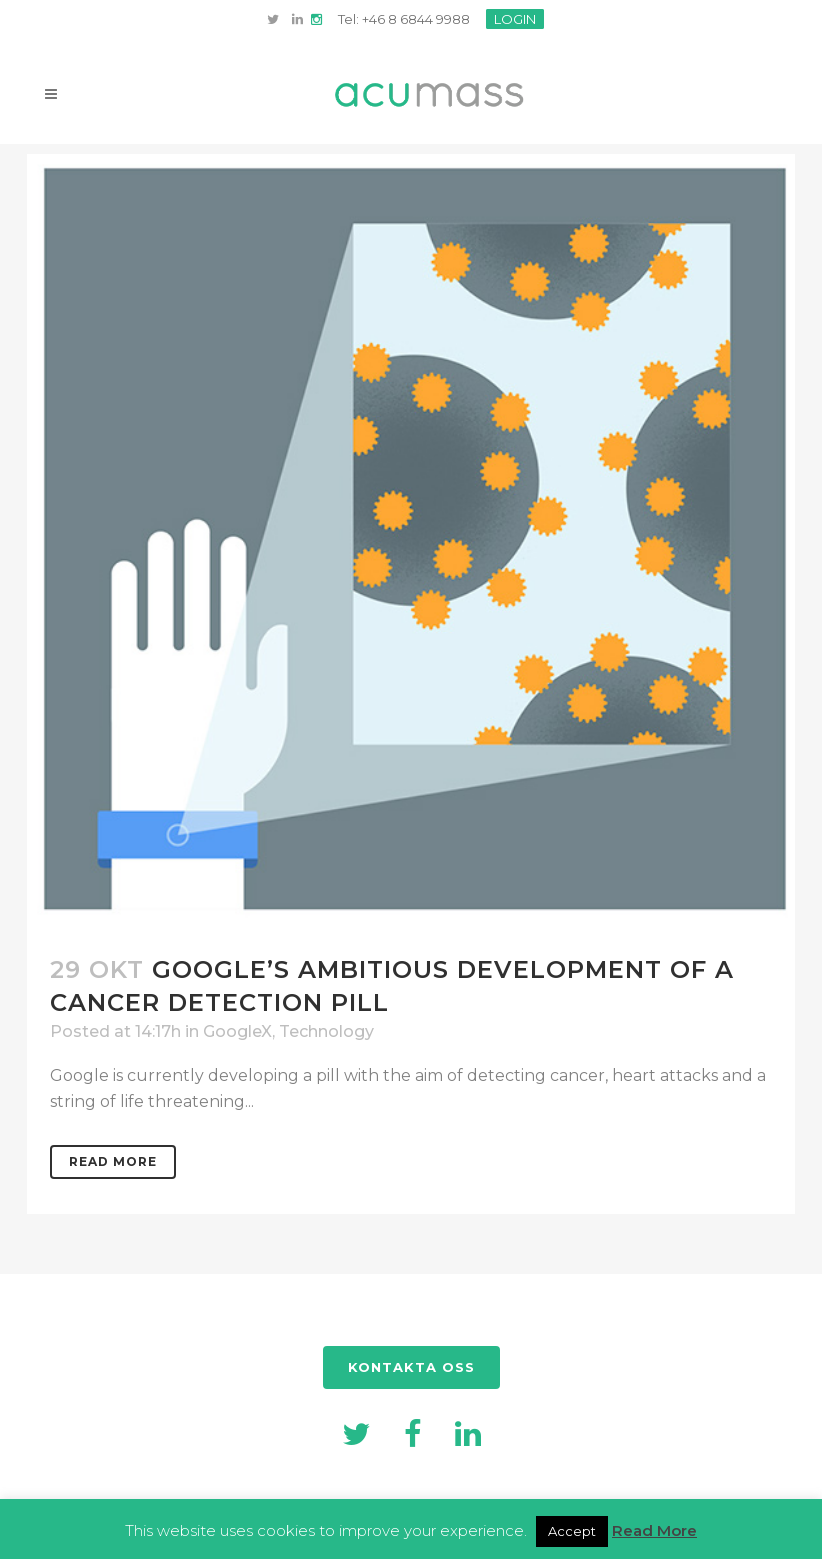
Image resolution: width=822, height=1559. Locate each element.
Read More (113, 1161)
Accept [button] (572, 1531)
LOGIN (515, 19)
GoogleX (237, 1031)
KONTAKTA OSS (411, 1367)
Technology (326, 1031)
